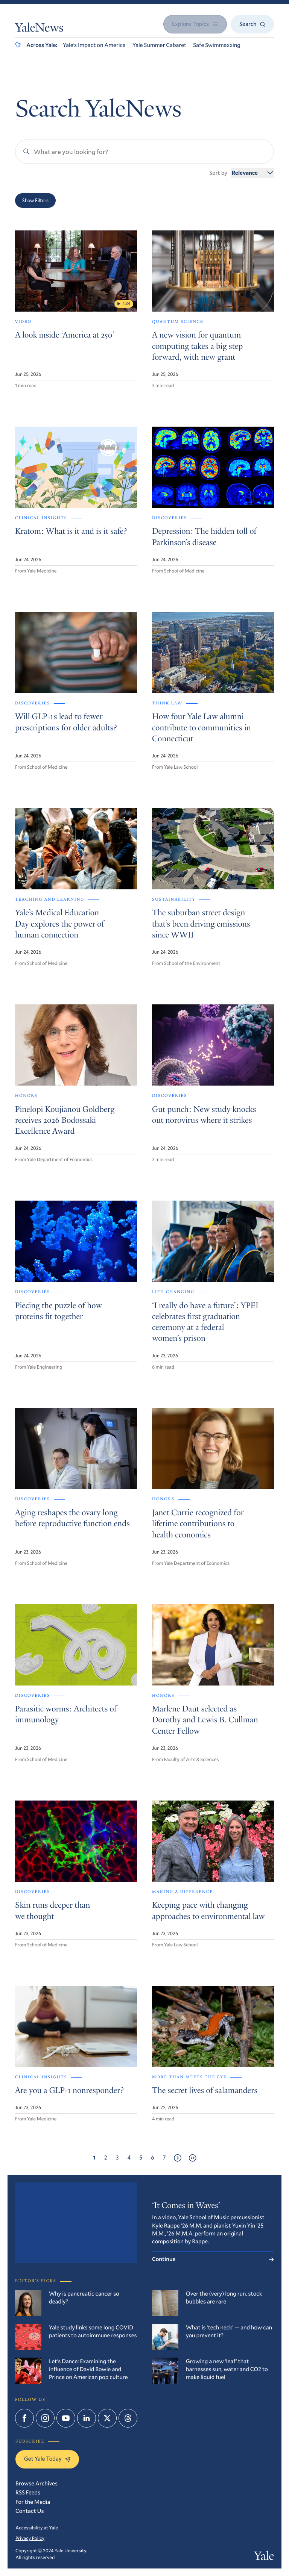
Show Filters (35, 200)
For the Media (32, 2502)
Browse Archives (36, 2483)
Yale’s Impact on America (94, 45)
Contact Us (29, 2511)
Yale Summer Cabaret (159, 45)
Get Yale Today (47, 2458)
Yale (264, 2557)
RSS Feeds (27, 2492)
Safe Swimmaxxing (216, 45)
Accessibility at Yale (36, 2527)
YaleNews (39, 28)
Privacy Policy (29, 2538)
